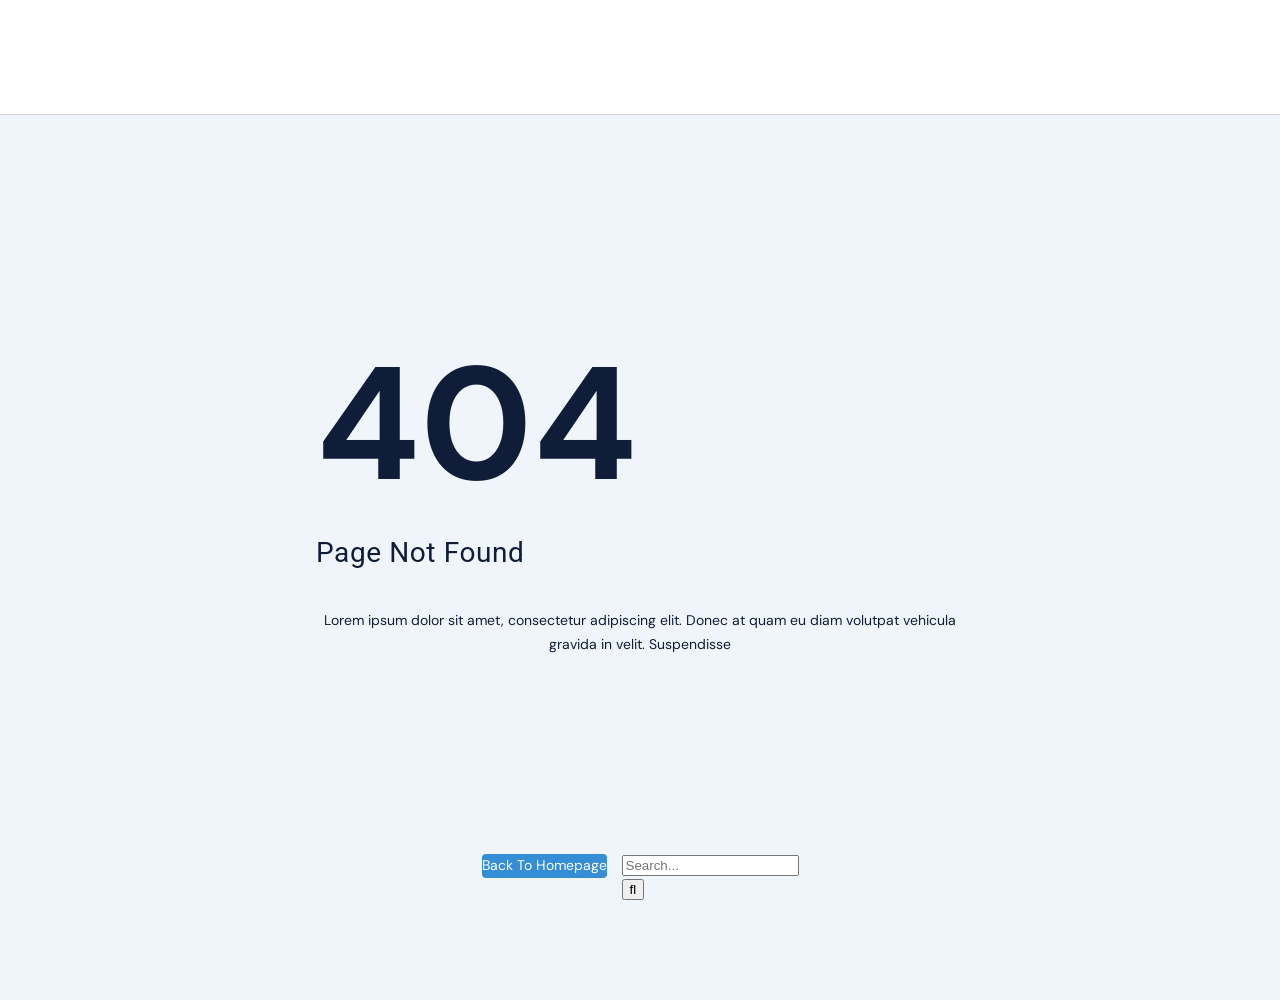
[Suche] (633, 889)
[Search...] (710, 865)
